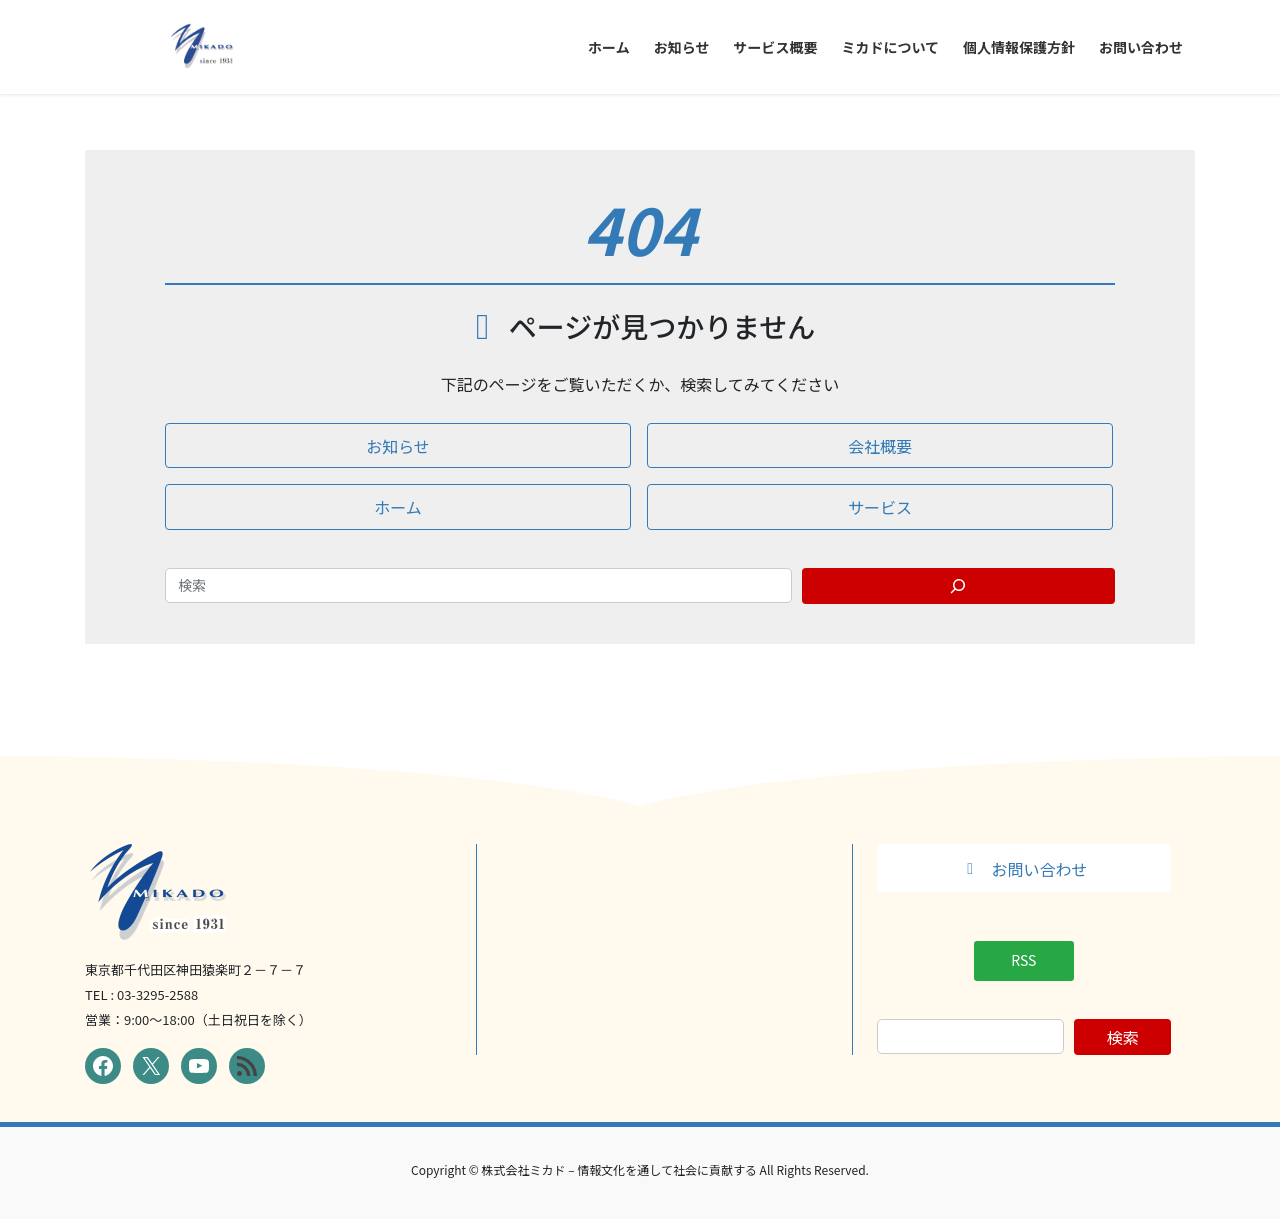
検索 (1123, 1037)
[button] (398, 445)
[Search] (959, 586)
